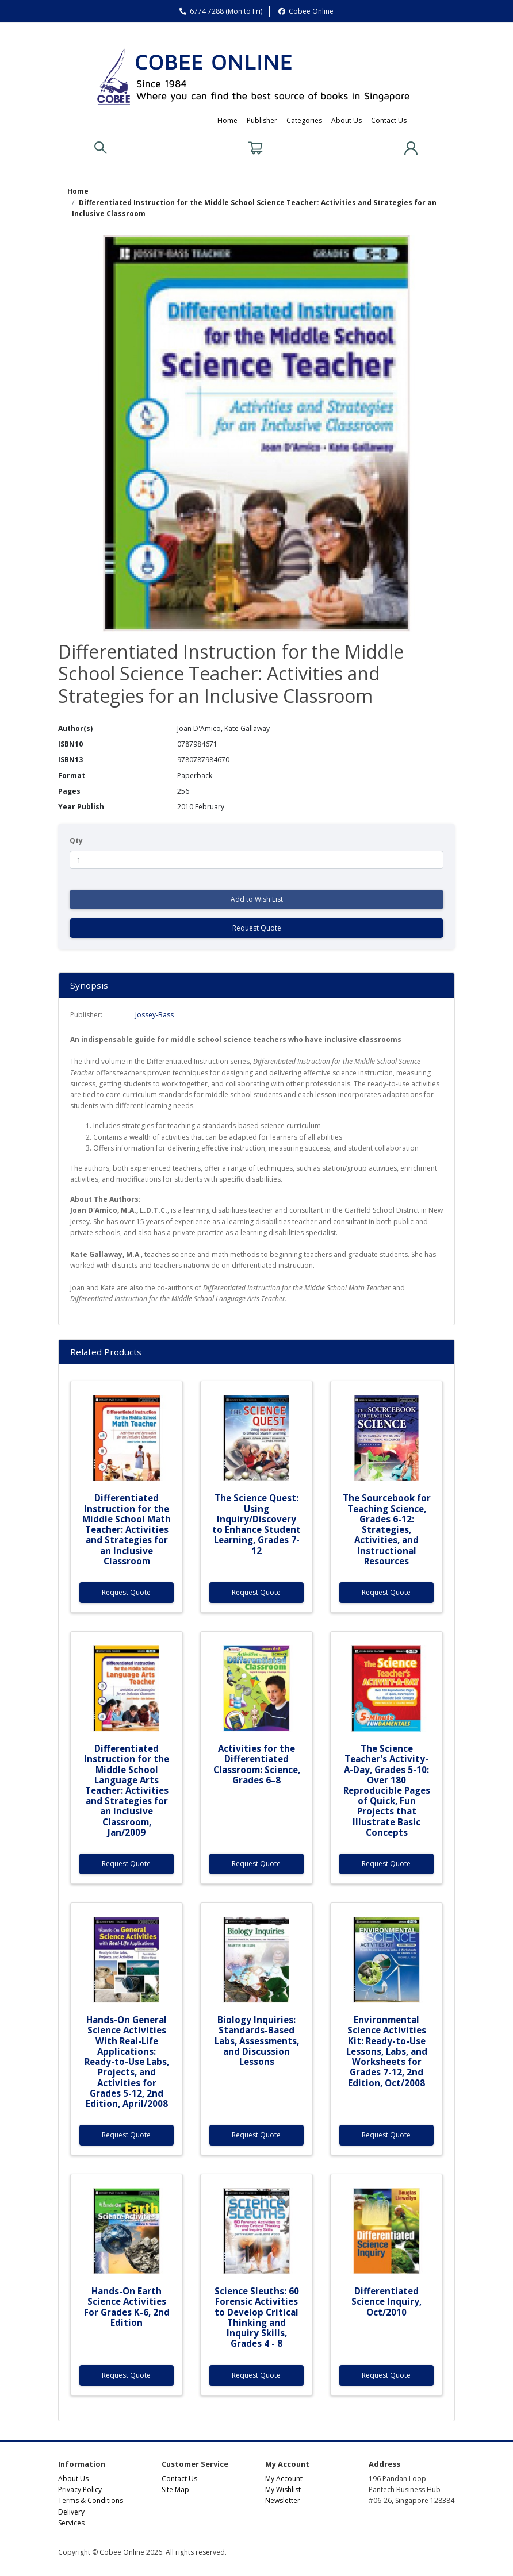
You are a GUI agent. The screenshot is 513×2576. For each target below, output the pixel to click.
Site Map (175, 2489)
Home (227, 120)
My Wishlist (283, 2489)
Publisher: (86, 1015)
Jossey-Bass (154, 1015)
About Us (346, 120)
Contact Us (389, 120)
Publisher (262, 120)
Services (71, 2523)
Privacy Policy (80, 2489)
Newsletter (282, 2500)
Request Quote (256, 928)
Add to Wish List (257, 899)
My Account (284, 2478)
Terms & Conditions (90, 2500)
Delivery (71, 2512)
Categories (304, 120)
